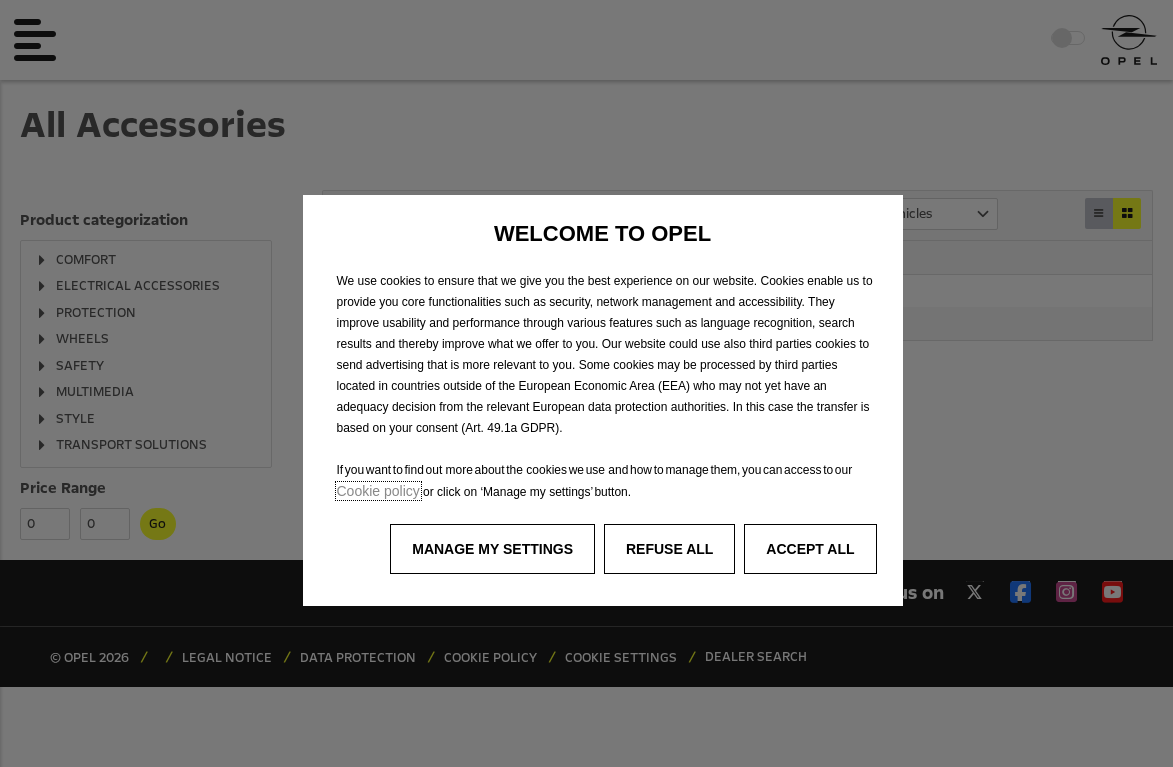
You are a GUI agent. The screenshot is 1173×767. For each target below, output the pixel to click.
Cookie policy (378, 491)
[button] (492, 549)
